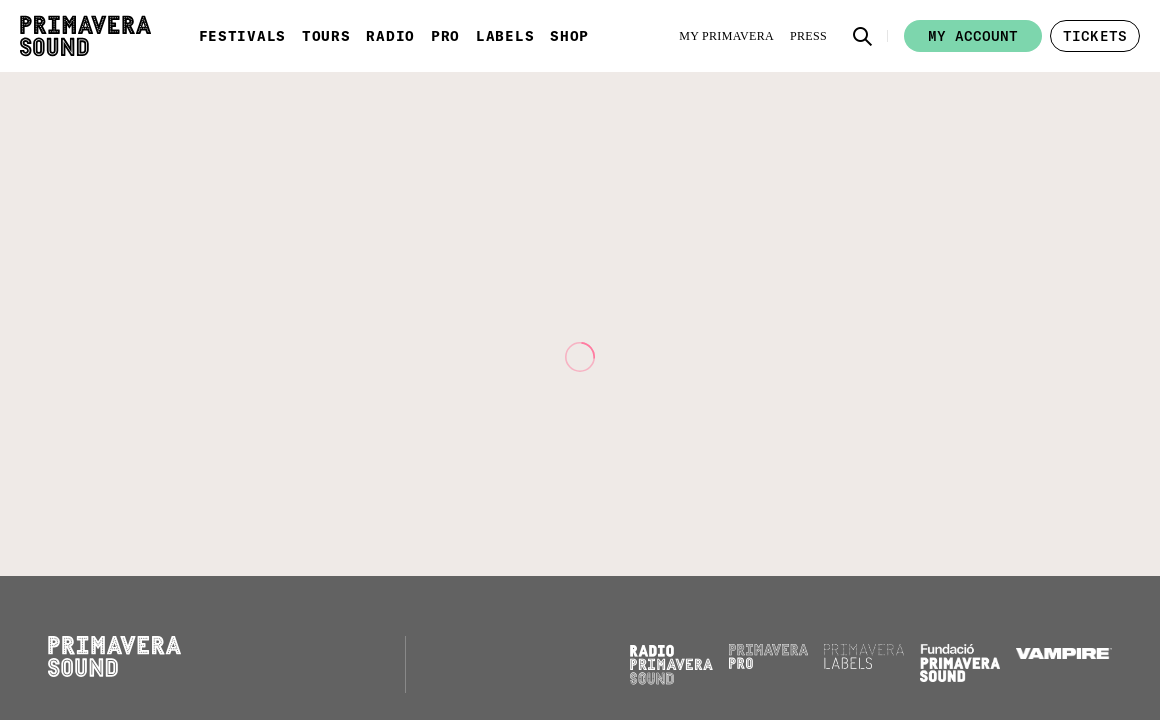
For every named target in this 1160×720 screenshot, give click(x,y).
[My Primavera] (726, 36)
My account (973, 36)
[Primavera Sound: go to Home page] (85, 36)
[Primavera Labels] (864, 664)
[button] (863, 36)
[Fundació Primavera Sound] (960, 677)
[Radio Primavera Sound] (671, 664)
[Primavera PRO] (769, 664)
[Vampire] (1064, 654)
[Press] (808, 36)
